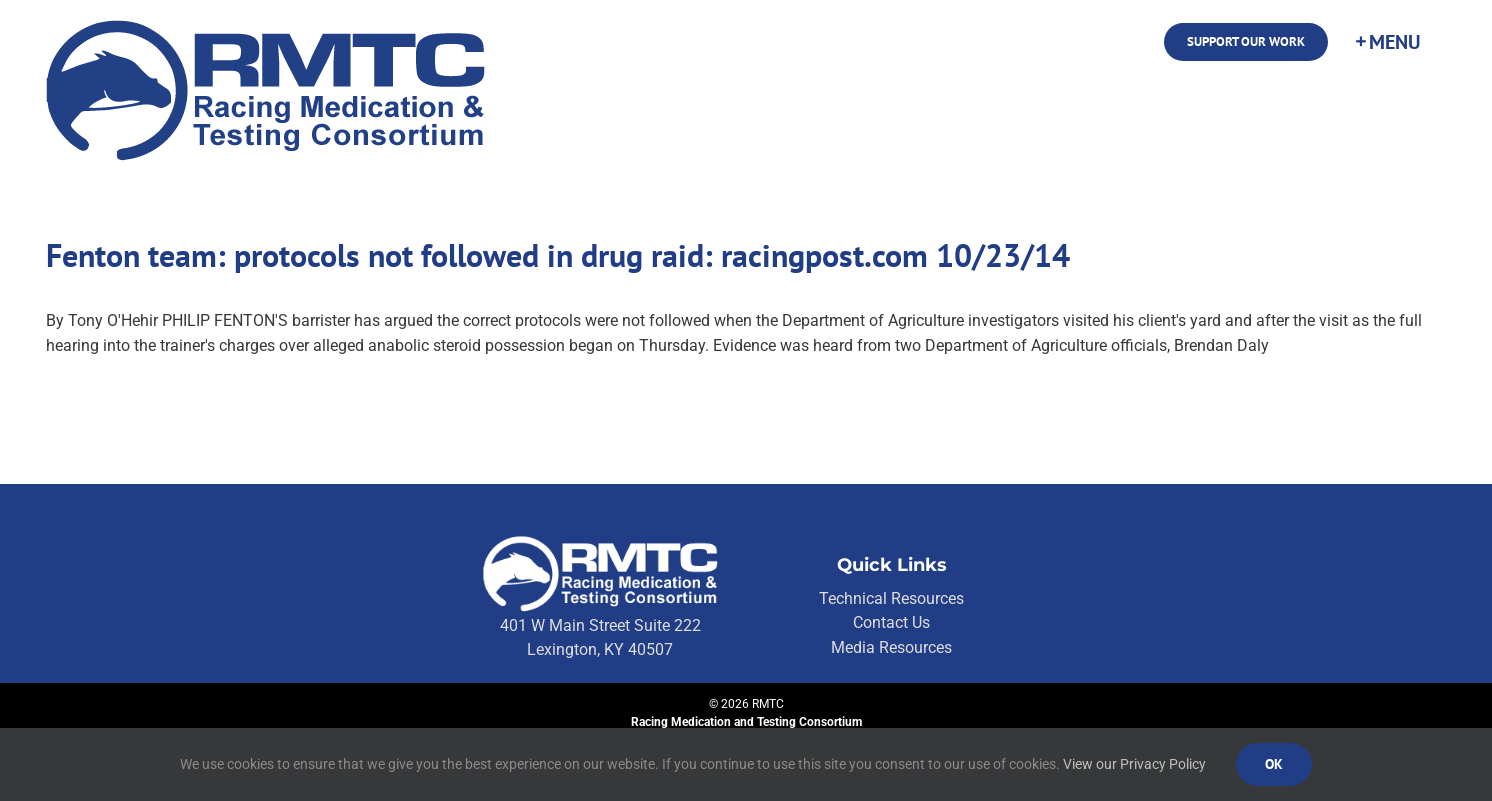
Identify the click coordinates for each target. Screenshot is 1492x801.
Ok (1274, 764)
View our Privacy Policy (1134, 764)
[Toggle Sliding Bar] (1387, 42)
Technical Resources (891, 598)
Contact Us (891, 622)
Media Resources (891, 647)
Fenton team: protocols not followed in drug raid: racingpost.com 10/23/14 (558, 255)
